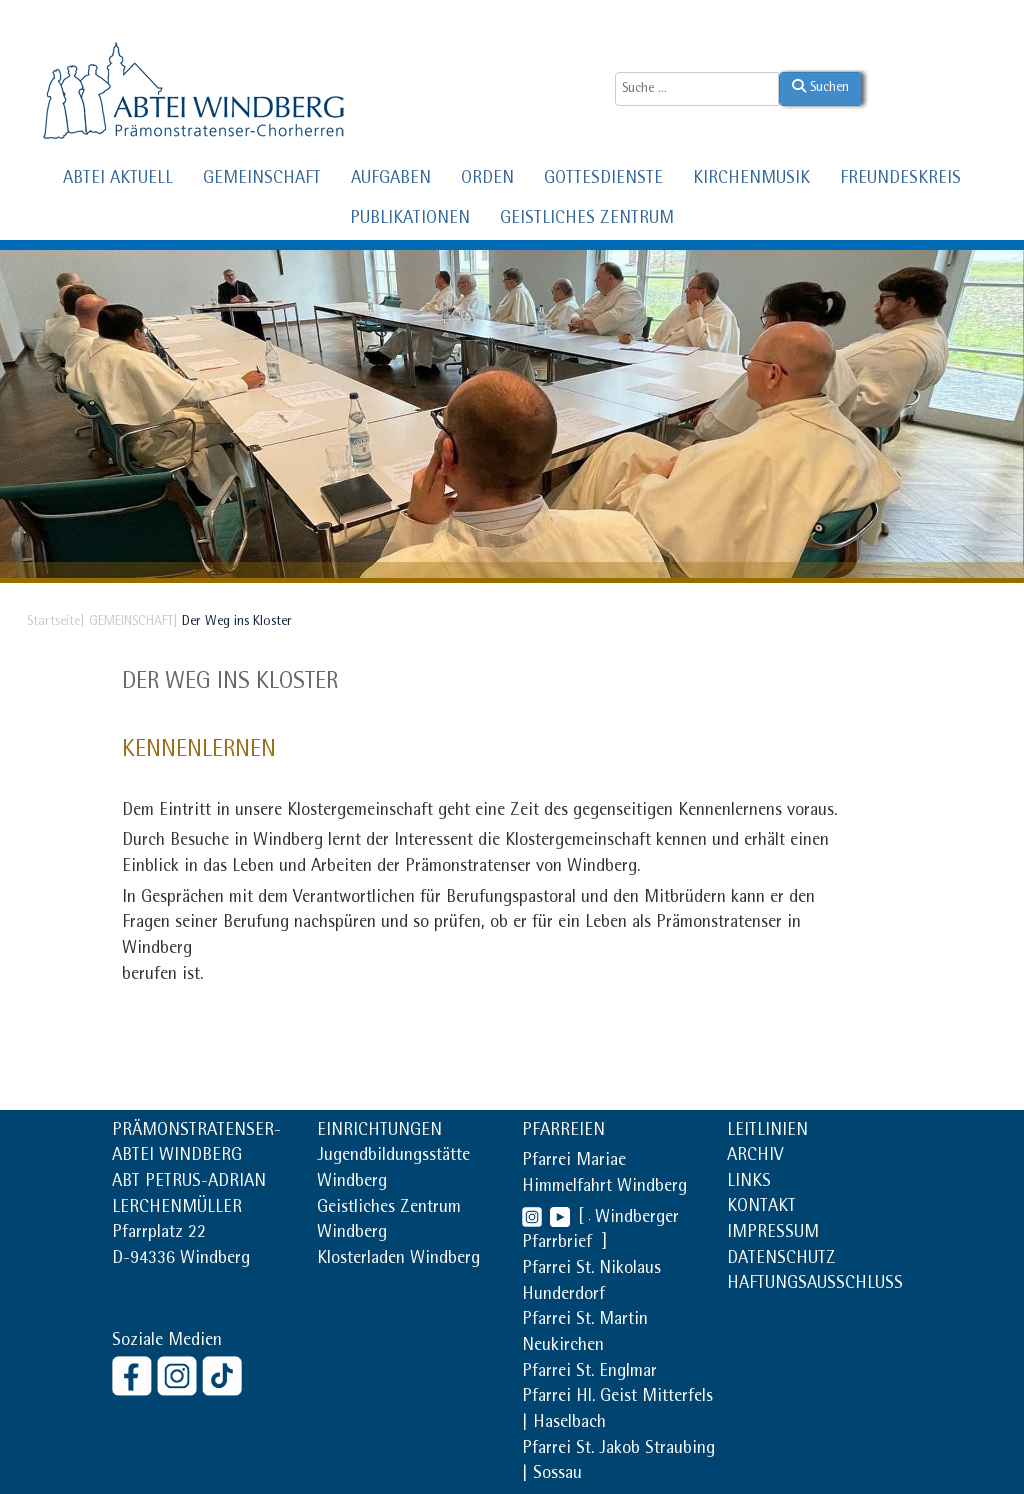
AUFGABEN (391, 180)
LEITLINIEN (767, 1132)
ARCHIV (755, 1157)
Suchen (820, 87)
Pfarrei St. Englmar (589, 1373)
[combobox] (697, 89)
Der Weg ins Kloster (230, 683)
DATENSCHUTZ (781, 1260)
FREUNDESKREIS (900, 180)
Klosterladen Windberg (398, 1260)
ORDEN (487, 180)
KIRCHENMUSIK (751, 180)
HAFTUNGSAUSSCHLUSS (815, 1285)
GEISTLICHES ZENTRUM (587, 220)
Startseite (53, 622)
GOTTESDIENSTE (603, 180)
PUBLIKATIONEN (410, 220)
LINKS (749, 1183)
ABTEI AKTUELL (118, 180)
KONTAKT (761, 1208)
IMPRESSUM (773, 1234)
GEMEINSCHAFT (262, 180)
